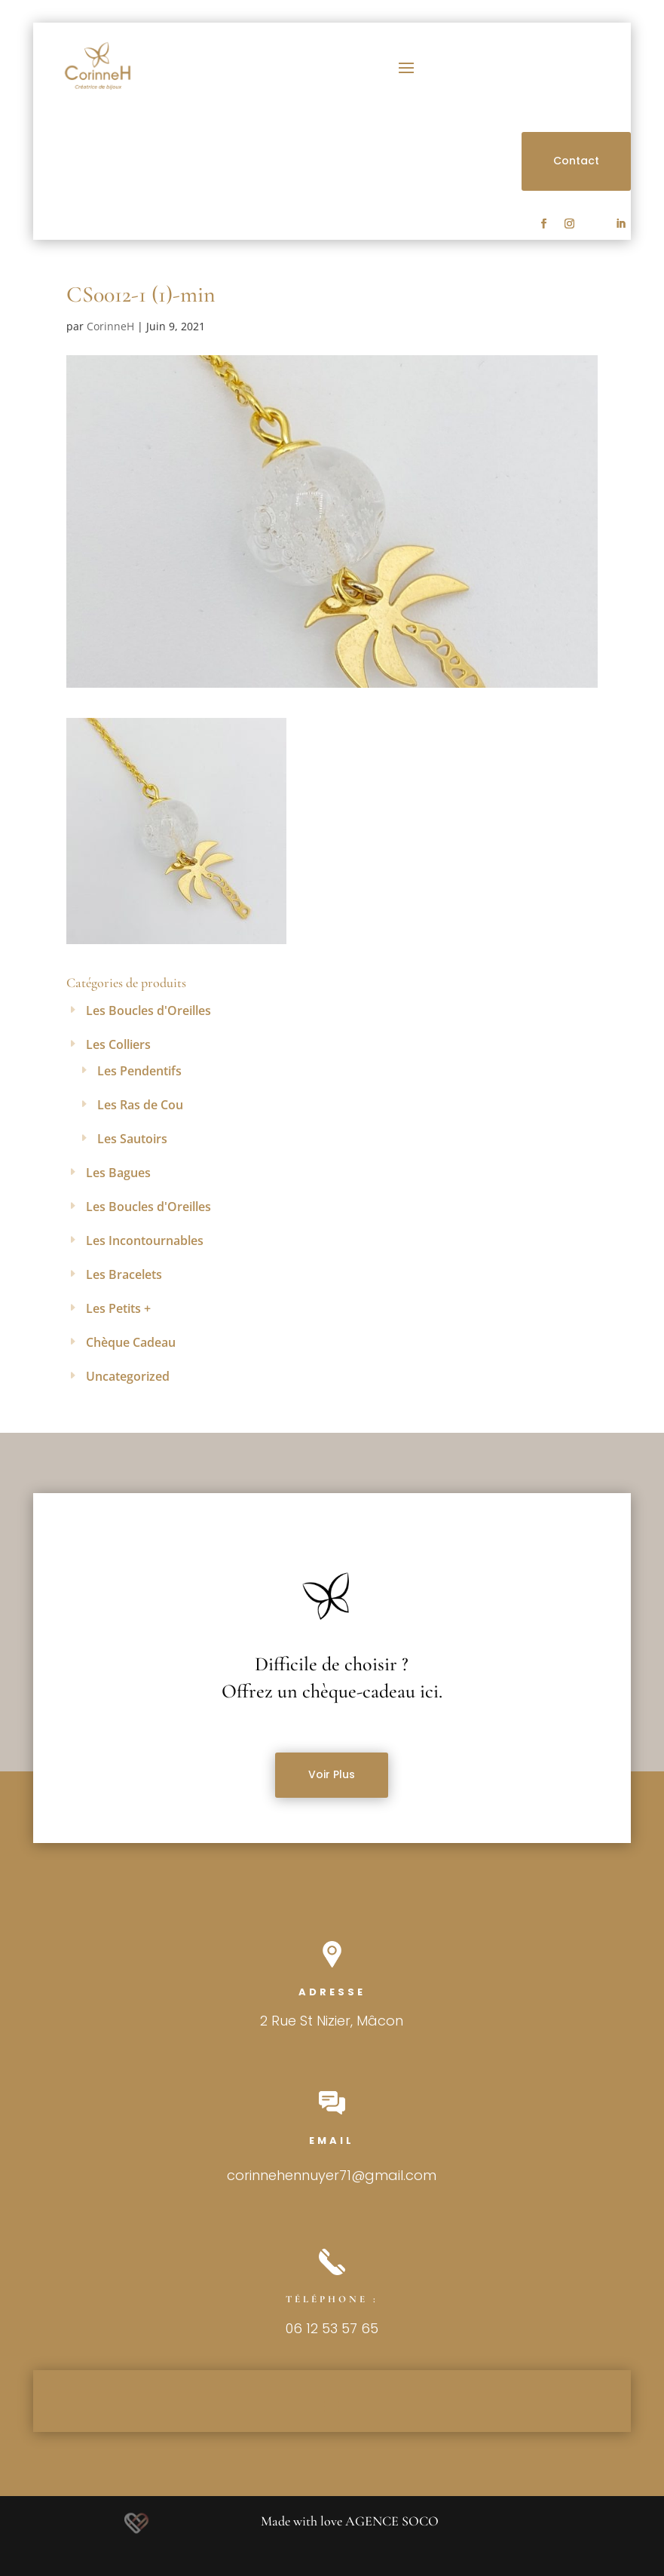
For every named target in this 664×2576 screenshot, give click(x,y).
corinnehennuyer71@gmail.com (331, 2175)
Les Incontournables (144, 1240)
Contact (576, 160)
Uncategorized (128, 1376)
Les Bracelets (124, 1274)
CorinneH (110, 326)
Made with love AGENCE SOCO (350, 2521)
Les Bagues (118, 1172)
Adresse (332, 1992)
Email (331, 2140)
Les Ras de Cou (140, 1104)
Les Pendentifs (139, 1071)
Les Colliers (118, 1044)
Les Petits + (118, 1308)
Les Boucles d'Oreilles (148, 1010)
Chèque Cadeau (131, 1342)
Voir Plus (331, 1774)
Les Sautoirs (132, 1138)
